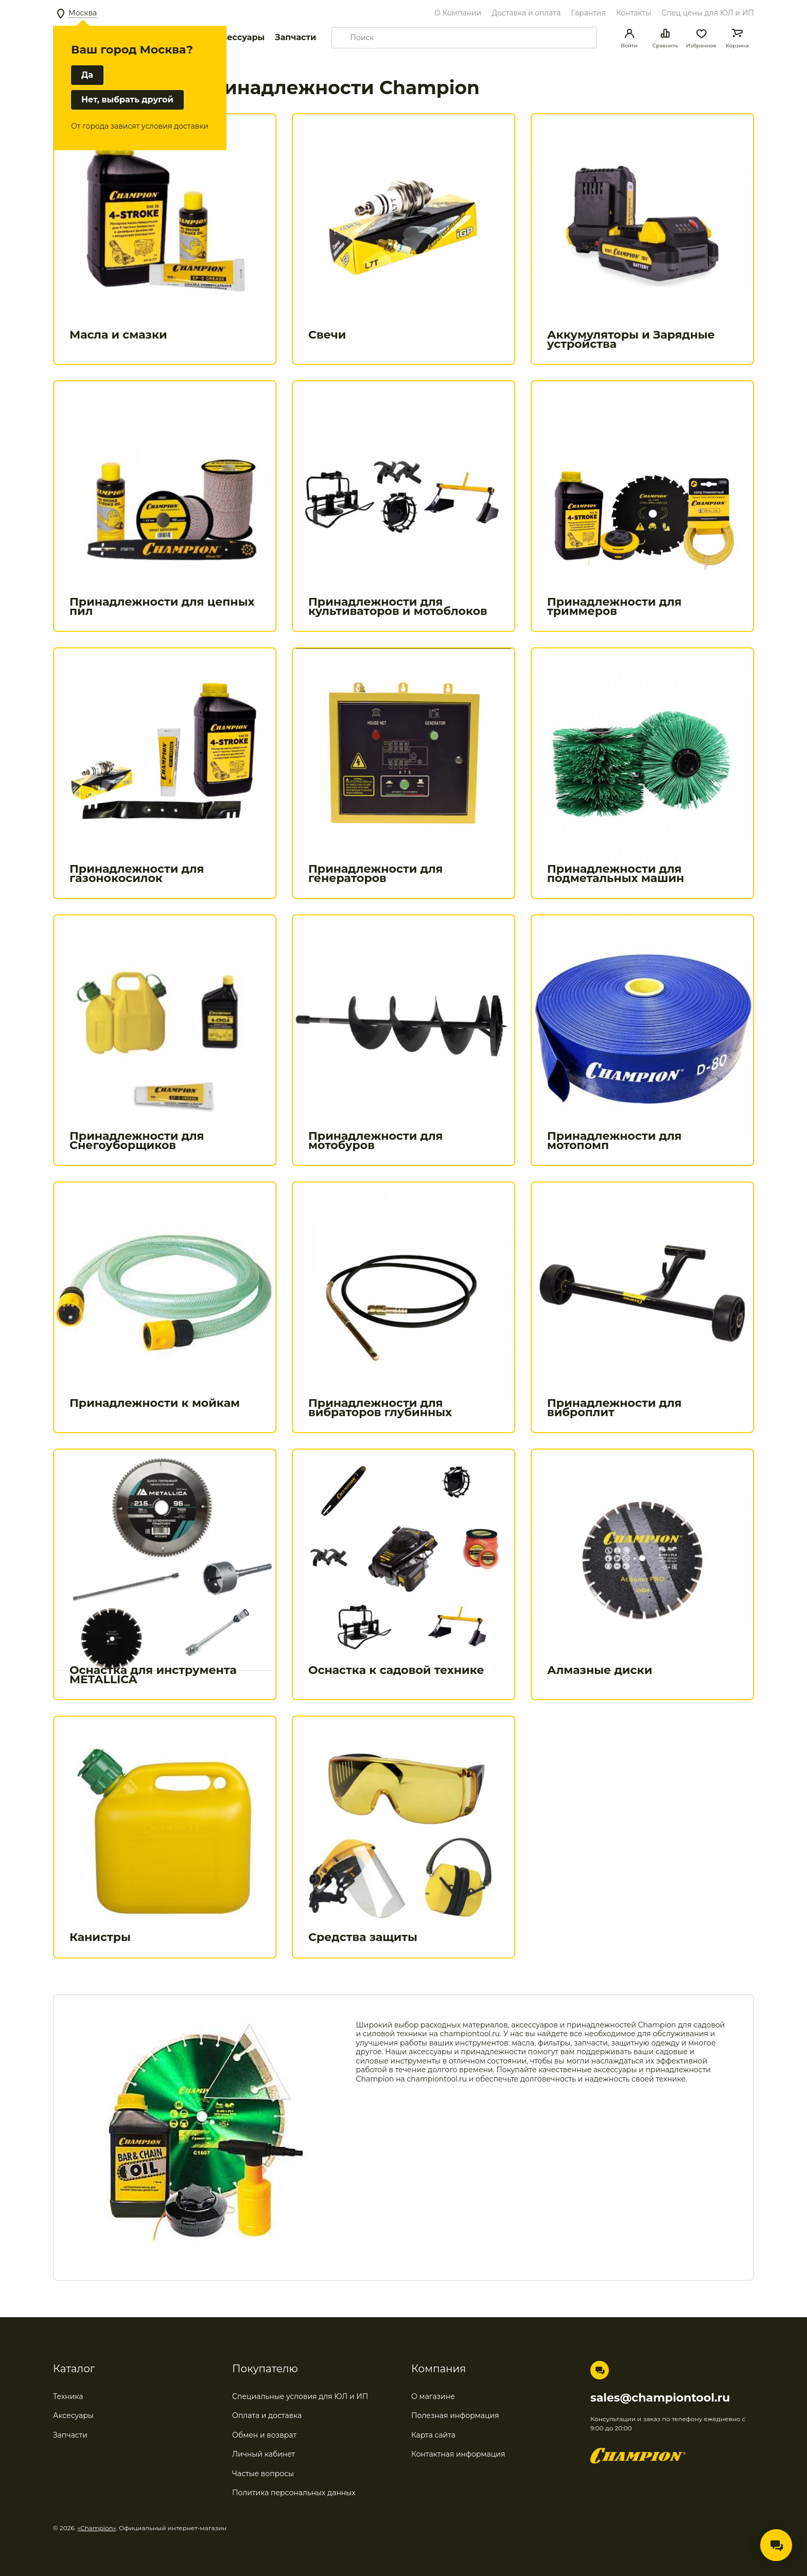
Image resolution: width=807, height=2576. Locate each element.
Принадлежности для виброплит (614, 1408)
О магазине (433, 2396)
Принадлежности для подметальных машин (615, 873)
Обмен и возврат (264, 2435)
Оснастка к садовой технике (396, 1670)
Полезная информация (455, 2415)
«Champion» (97, 2528)
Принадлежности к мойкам (154, 1403)
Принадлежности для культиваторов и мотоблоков (397, 606)
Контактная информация (458, 2454)
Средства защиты (362, 1937)
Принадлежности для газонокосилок (136, 873)
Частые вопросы (263, 2473)
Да (87, 75)
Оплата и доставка (267, 2415)
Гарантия (588, 12)
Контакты (633, 12)
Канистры (100, 1937)
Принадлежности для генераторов (375, 873)
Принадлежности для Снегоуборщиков (136, 1141)
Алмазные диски (599, 1670)
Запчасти (295, 37)
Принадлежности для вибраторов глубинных (380, 1408)
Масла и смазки (118, 335)
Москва (82, 12)
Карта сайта (433, 2435)
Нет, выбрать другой (127, 99)
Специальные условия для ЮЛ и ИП (300, 2396)
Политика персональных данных (294, 2492)
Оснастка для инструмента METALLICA (153, 1675)
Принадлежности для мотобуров (375, 1141)
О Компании (457, 12)
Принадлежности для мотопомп (614, 1141)
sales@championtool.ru (660, 2398)
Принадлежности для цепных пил (162, 606)
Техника (68, 2396)
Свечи (327, 335)
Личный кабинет (263, 2454)
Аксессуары (237, 37)
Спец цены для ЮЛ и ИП (707, 12)
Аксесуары (73, 2415)
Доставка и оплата (526, 12)
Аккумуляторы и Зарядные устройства (631, 339)
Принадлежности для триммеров (614, 606)
